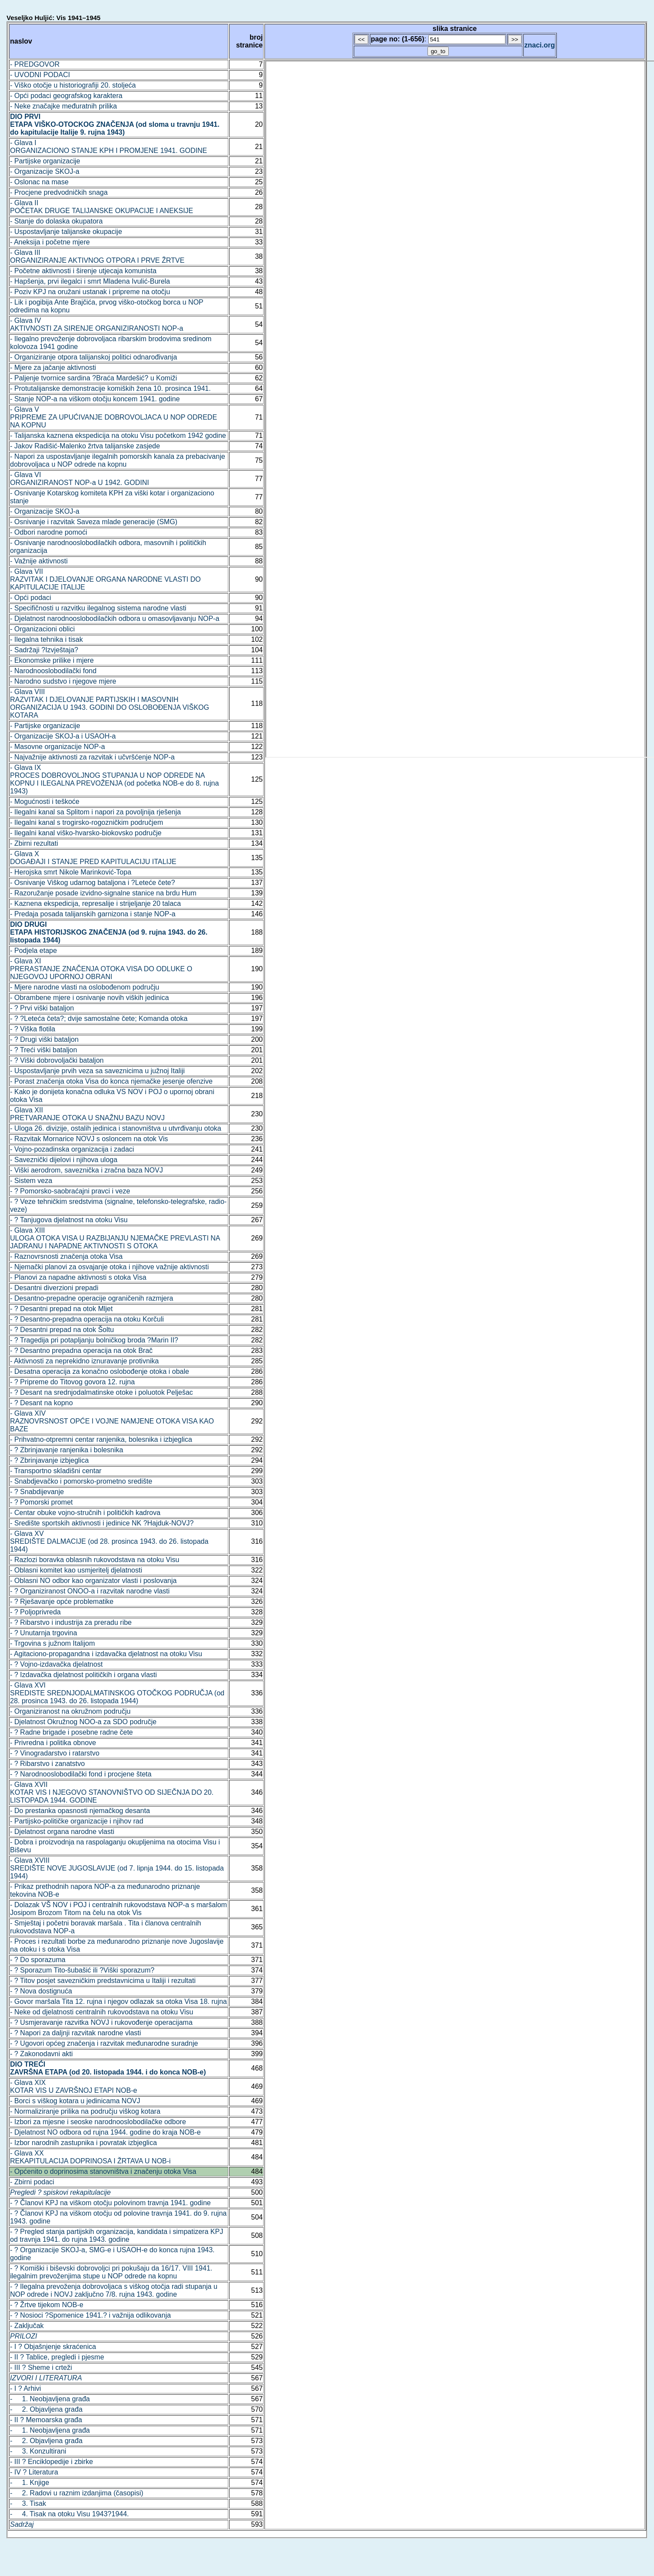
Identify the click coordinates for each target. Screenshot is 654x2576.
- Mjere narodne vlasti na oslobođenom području (84, 987)
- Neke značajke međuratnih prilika (63, 106)
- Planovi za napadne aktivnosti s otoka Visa (78, 1277)
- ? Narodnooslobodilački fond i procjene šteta (81, 1774)
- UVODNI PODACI (40, 74)
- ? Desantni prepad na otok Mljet (61, 1308)
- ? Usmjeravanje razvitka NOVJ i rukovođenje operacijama (101, 2022)
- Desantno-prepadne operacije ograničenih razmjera (91, 1298)
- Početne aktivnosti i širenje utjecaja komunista (83, 271)
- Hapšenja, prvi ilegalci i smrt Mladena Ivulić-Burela (90, 281)
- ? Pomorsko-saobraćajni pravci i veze (70, 1191)
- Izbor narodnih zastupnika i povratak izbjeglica (83, 2142)
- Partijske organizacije (45, 161)
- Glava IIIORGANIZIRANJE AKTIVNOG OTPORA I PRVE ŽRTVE (97, 256)
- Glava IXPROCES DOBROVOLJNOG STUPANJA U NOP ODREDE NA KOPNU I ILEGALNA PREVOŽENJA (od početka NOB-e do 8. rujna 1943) (114, 779)
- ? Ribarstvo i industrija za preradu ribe (71, 1622)
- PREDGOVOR (35, 64)
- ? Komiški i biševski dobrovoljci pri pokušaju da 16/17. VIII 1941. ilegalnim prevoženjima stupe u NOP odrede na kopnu (111, 2272)
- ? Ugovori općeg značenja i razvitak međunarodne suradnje (104, 2043)
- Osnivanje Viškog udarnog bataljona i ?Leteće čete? (92, 882)
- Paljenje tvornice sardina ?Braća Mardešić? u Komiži (93, 378)
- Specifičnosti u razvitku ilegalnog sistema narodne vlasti (98, 608)
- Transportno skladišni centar (56, 1470)
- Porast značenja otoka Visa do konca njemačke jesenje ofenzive (111, 1081)
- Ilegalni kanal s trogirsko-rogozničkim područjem (86, 822)
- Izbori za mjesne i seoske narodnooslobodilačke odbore (98, 2121)
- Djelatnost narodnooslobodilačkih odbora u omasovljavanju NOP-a (114, 618)
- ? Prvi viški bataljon (42, 1008)
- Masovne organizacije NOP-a (57, 746)
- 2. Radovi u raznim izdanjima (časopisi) (76, 2493)
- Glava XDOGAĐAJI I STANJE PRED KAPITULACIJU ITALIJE (93, 857)
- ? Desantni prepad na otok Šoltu (62, 1329)
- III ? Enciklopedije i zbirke (51, 2461)
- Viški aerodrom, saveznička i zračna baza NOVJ (86, 1170)
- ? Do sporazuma (37, 1959)
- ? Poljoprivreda (35, 1612)
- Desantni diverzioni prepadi (54, 1287)
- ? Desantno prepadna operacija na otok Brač (81, 1350)
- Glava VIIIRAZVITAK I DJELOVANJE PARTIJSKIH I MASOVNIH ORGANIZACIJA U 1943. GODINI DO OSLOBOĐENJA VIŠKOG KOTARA (109, 703)
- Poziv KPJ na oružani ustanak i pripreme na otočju (90, 291)
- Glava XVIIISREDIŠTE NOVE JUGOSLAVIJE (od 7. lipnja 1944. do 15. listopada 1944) (117, 1868)
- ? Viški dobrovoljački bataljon (57, 1060)
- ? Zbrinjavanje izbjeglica (49, 1460)
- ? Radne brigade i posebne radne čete (71, 1732)
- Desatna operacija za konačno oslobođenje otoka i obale (99, 1371)
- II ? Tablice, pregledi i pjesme (57, 2357)
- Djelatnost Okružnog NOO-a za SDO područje (83, 1721)
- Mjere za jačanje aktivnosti (53, 367)
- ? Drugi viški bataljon (44, 1039)
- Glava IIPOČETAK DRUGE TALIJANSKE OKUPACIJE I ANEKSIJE (101, 206)
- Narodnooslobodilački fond (53, 671)
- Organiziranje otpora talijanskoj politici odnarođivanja (93, 357)
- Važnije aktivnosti (39, 561)
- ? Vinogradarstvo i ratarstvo (54, 1753)
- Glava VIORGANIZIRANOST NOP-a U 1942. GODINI (79, 478)
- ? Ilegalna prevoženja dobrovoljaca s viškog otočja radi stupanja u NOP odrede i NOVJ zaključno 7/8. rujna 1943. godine (113, 2290)
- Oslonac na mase (39, 182)
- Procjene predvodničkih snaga (59, 192)
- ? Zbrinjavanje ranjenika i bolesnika (66, 1450)
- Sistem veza (31, 1180)
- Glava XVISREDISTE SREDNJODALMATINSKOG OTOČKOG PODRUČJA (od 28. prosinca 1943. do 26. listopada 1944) (117, 1693)
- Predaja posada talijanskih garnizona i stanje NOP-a (93, 914)
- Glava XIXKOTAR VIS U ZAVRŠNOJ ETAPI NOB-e (73, 2086)
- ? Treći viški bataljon (43, 1050)
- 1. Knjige (29, 2482)
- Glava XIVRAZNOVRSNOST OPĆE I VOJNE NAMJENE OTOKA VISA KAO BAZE (112, 1421)
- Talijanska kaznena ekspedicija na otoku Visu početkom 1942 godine (118, 435)
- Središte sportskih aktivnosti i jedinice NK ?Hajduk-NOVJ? (102, 1523)
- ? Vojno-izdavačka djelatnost (56, 1664)
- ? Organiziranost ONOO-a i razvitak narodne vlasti (89, 1591)
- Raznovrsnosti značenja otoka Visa (66, 1256)
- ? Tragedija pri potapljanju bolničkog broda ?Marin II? (94, 1340)
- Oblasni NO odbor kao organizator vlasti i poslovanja (93, 1580)
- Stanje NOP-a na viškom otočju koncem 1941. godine (95, 399)
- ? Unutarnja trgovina (43, 1633)
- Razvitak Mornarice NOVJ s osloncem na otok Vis (89, 1138)
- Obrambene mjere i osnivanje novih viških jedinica (89, 997)
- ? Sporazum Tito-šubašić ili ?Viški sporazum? (82, 1970)
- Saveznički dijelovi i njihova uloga (63, 1159)
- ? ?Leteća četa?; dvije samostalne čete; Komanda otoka (98, 1018)
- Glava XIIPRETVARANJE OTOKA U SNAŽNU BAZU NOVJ (87, 1114)
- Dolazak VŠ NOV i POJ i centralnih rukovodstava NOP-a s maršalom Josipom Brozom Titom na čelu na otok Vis (118, 1908)
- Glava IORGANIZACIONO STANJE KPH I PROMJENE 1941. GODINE (108, 146)
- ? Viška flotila (32, 1029)
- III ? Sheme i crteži (41, 2367)
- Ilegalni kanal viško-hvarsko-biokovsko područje (86, 833)
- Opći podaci (30, 597)
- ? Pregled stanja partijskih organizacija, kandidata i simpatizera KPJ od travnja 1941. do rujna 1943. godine (116, 2235)
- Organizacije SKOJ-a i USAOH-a (63, 736)
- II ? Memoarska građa (46, 2419)
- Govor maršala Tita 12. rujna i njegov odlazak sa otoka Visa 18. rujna (118, 2001)
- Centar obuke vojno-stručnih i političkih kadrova (85, 1512)
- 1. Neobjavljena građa (50, 2399)
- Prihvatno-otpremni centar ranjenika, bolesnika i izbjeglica (101, 1439)
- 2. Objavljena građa (46, 2409)
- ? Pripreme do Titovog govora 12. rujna (72, 1382)
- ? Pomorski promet (41, 1502)
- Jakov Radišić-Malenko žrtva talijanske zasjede (85, 446)
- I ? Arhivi (25, 2388)
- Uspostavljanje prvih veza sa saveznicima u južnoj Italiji (97, 1070)
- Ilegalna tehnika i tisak (46, 639)
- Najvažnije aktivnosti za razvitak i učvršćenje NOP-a (92, 757)
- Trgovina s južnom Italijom (52, 1643)
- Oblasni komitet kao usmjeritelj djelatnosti (76, 1570)
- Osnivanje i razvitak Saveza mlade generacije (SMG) (93, 521)
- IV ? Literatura (34, 2472)
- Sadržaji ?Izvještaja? (44, 650)
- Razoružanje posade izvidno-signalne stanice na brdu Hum (103, 893)
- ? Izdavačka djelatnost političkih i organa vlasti (83, 1674)
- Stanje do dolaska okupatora (56, 221)
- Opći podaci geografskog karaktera (66, 95)
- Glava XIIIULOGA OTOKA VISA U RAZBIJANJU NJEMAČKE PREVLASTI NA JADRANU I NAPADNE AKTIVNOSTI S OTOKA (115, 1238)
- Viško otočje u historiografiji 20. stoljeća (73, 85)
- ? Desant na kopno (41, 1403)
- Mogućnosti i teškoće (44, 801)
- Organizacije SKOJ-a (44, 171)
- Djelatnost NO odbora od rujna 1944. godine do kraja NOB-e (105, 2132)
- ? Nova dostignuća (41, 1991)
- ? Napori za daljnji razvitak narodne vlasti (75, 2033)
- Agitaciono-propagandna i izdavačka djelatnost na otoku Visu (106, 1653)
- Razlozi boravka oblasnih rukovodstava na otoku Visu (94, 1559)
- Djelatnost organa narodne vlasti (62, 1831)
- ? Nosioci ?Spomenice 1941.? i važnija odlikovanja (90, 2315)
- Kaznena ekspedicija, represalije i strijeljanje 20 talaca (95, 903)
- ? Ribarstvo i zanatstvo (47, 1763)
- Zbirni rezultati (34, 843)
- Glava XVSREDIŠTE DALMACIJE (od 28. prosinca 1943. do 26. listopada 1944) (109, 1541)
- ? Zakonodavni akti (41, 2053)
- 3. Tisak (28, 2503)
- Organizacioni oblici (42, 629)
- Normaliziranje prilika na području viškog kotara (85, 2111)
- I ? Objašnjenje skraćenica (53, 2346)
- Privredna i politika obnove (53, 1742)
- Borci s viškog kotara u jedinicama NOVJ (75, 2101)
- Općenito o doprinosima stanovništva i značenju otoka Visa (103, 2171)
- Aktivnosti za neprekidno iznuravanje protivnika (84, 1361)
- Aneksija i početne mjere (50, 242)
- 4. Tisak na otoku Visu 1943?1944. (69, 2514)
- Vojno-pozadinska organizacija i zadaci (72, 1149)
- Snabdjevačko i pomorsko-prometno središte (81, 1481)
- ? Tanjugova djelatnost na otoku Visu (69, 1220)
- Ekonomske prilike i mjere (52, 660)
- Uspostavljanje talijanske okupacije (66, 231)
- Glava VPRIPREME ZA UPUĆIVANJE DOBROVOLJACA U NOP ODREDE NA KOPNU (113, 417)
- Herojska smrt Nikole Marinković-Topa (70, 872)
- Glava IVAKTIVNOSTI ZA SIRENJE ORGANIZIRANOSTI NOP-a (96, 324)
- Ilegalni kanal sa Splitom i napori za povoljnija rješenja (95, 812)
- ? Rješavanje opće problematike (61, 1601)
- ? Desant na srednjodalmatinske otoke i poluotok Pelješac (101, 1392)
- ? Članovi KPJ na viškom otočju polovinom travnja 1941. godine (110, 2203)
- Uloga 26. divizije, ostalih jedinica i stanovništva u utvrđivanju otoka (115, 1128)
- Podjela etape (33, 950)
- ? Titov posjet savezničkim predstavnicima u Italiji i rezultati (103, 1980)
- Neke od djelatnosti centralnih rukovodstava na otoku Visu (101, 2012)
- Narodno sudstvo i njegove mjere (63, 681)
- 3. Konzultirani (38, 2451)
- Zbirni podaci (32, 2182)
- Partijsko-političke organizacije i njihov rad (76, 1821)
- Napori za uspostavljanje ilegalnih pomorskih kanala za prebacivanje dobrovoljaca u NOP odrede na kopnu (117, 460)
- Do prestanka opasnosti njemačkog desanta (80, 1810)
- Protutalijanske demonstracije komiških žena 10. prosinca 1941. (110, 388)
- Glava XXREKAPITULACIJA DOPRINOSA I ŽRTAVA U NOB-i (90, 2157)
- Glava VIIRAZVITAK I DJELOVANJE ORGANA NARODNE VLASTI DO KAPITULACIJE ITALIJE (105, 579)
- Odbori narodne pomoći (48, 532)
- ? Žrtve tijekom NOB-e (46, 2304)
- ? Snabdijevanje (37, 1491)
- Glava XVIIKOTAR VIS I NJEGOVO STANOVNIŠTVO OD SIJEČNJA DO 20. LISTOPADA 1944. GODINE (111, 1792)
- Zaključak (27, 2325)
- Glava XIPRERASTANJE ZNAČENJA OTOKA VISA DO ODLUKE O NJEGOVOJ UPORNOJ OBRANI (101, 968)
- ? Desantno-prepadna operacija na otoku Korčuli (87, 1319)
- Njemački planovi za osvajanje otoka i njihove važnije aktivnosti (109, 1267)
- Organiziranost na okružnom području (70, 1711)
